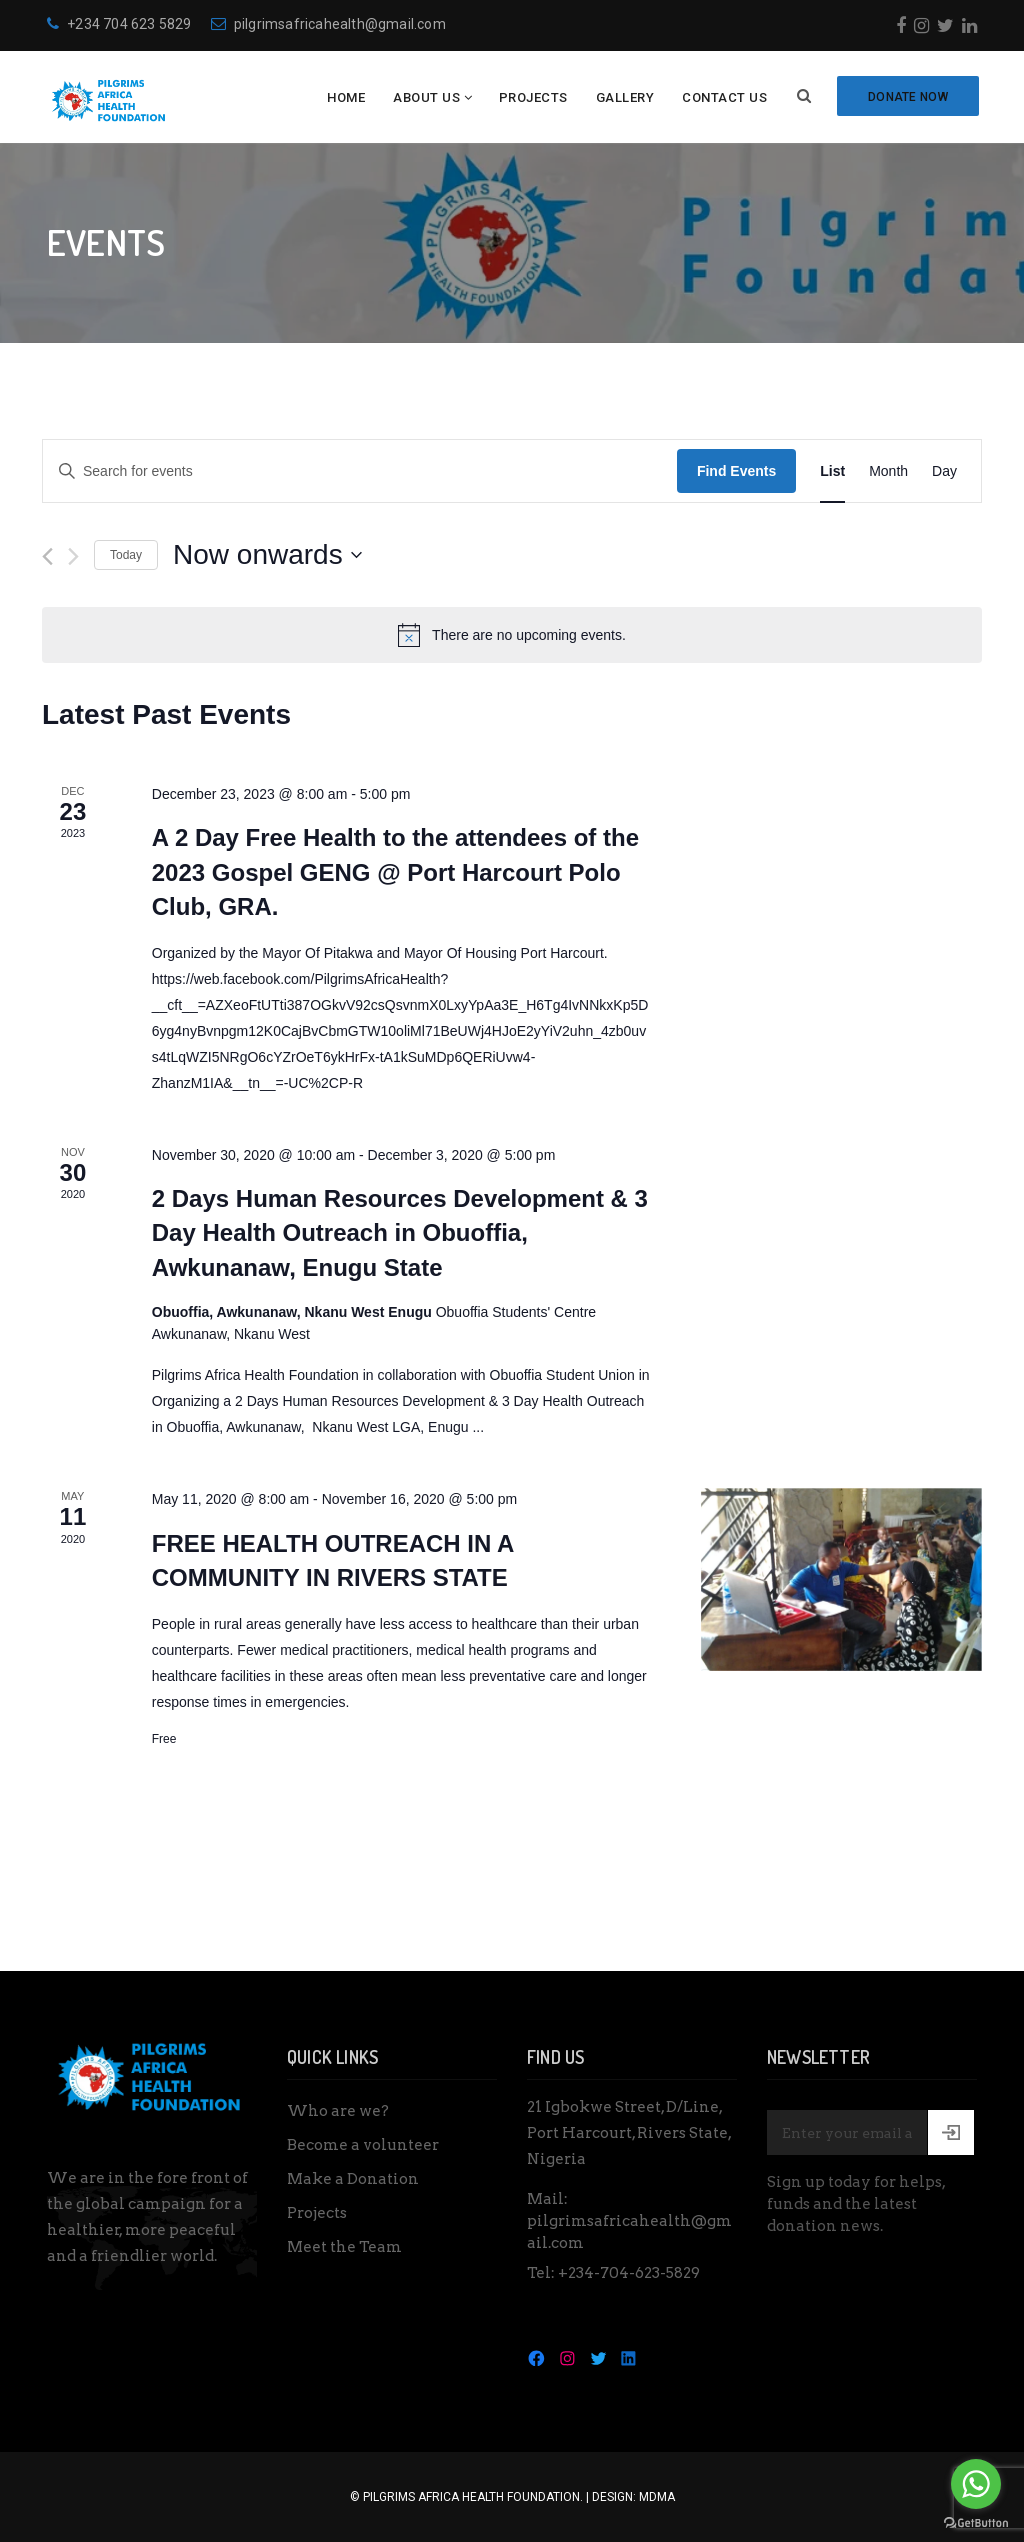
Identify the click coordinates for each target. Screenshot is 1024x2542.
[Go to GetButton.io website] (976, 2522)
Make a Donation (353, 2179)
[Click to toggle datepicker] (267, 555)
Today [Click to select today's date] (126, 555)
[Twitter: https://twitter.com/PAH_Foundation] (598, 2357)
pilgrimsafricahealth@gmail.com (328, 24)
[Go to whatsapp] (976, 2484)
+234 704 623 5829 (119, 24)
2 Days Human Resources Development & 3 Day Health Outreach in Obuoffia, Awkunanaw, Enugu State (400, 1232)
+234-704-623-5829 (629, 2273)
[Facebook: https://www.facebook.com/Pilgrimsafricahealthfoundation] (536, 2357)
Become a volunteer (363, 2145)
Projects (533, 97)
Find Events (736, 471)
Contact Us (724, 97)
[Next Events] (73, 556)
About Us (426, 97)
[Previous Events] (47, 556)
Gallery (625, 97)
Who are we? (338, 2111)
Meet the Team (344, 2247)
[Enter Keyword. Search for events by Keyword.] (360, 471)
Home (346, 97)
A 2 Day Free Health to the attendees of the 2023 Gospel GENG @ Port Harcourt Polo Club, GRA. (395, 871)
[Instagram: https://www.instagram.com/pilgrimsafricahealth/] (567, 2357)
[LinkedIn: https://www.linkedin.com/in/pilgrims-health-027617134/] (628, 2357)
